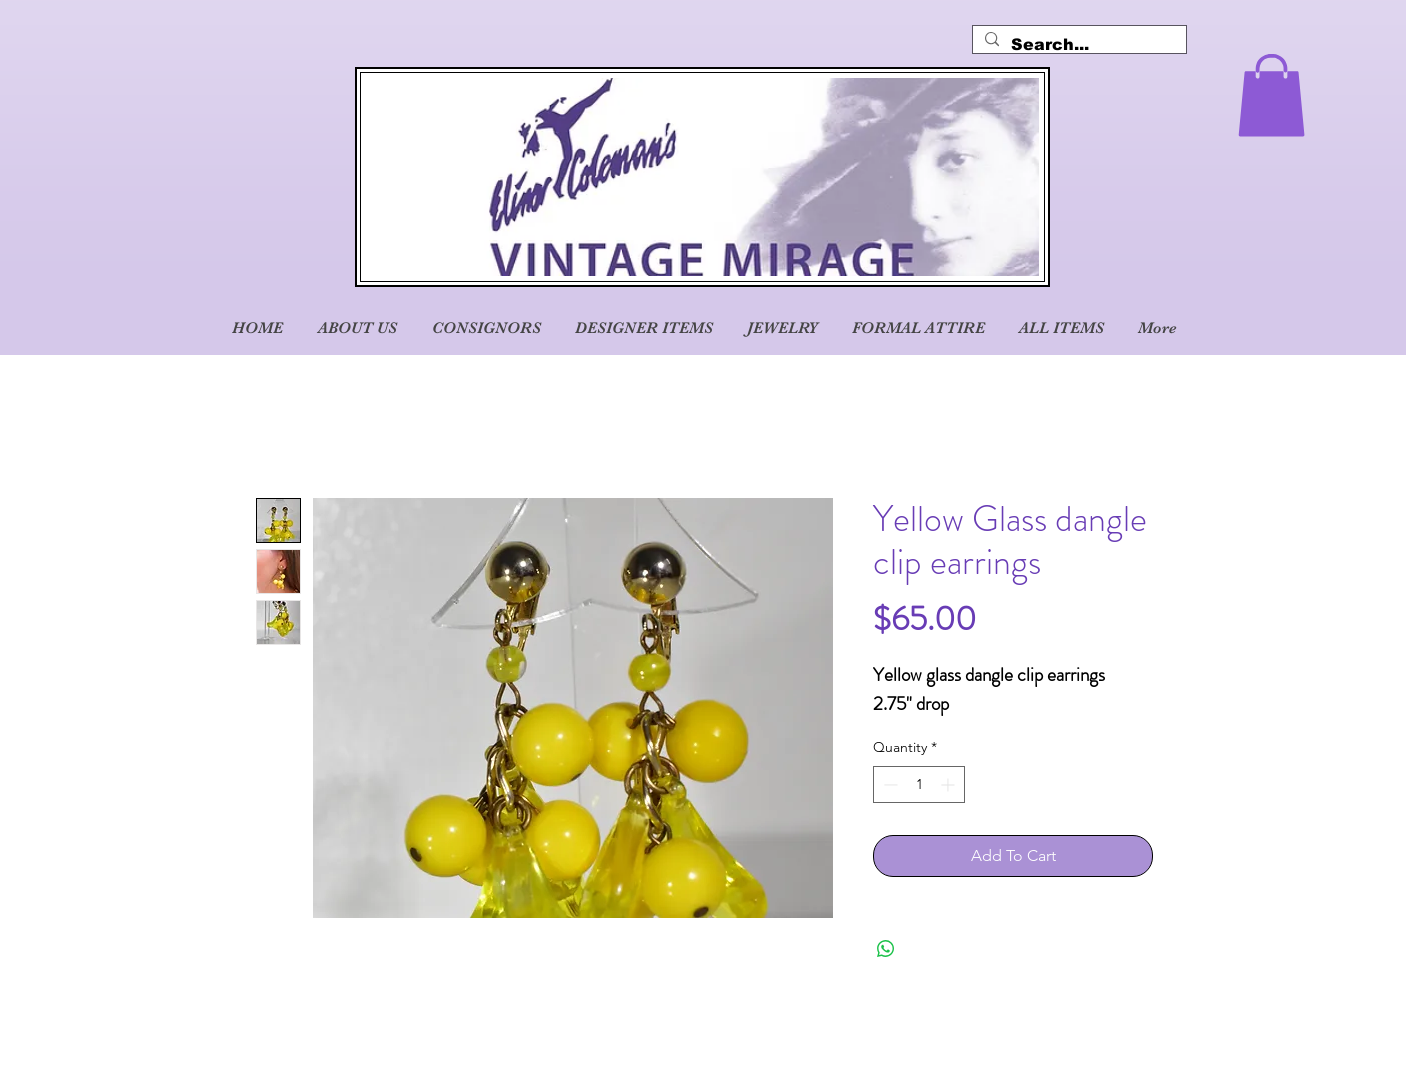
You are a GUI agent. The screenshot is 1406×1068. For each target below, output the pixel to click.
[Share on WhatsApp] (886, 949)
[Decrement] (888, 784)
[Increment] (949, 784)
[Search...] (1077, 45)
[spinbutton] (919, 784)
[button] (1271, 95)
